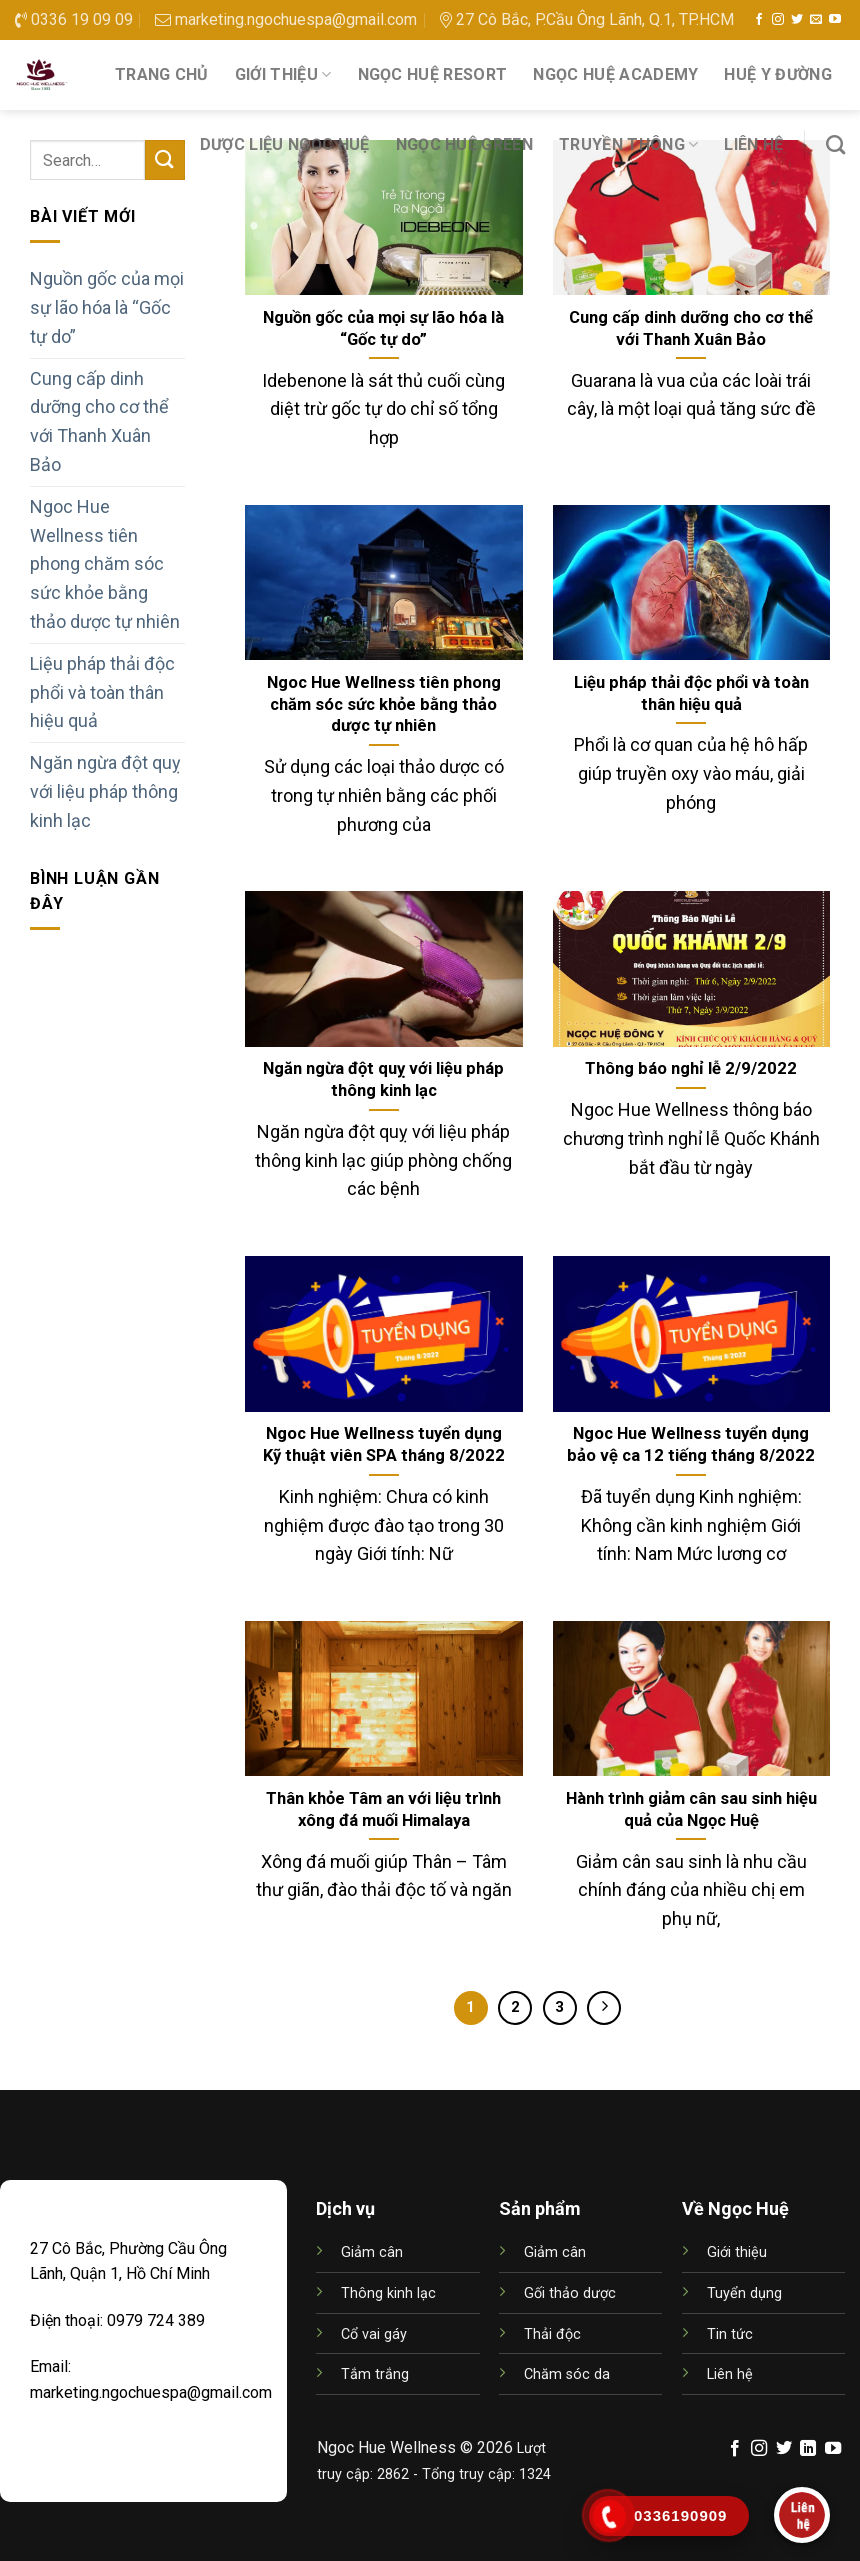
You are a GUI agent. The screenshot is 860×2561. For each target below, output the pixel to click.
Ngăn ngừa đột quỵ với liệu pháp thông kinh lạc (105, 791)
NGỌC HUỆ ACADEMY (615, 74)
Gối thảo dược (570, 2293)
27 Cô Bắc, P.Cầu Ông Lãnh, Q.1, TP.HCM (587, 19)
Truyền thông (628, 145)
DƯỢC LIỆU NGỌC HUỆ (285, 144)
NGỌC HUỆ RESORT (433, 74)
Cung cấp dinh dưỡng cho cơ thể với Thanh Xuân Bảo (99, 421)
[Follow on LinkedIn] (808, 2449)
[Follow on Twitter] (797, 20)
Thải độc (552, 2334)
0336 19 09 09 (74, 19)
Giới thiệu (283, 75)
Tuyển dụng (744, 2293)
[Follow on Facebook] (759, 20)
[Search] (835, 144)
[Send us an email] (816, 20)
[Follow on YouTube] (835, 20)
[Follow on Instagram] (778, 20)
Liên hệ (753, 144)
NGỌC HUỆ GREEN (464, 144)
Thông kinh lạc (388, 2293)
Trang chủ (162, 74)
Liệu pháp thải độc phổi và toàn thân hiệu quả (102, 692)
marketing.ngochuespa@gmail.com (286, 19)
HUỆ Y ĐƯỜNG (778, 74)
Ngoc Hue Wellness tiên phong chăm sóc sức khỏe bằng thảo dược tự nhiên (105, 564)
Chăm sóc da (567, 2374)
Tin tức (730, 2334)
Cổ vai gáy (374, 2334)
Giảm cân (372, 2252)
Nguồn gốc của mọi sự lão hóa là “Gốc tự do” (107, 307)
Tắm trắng (375, 2374)
